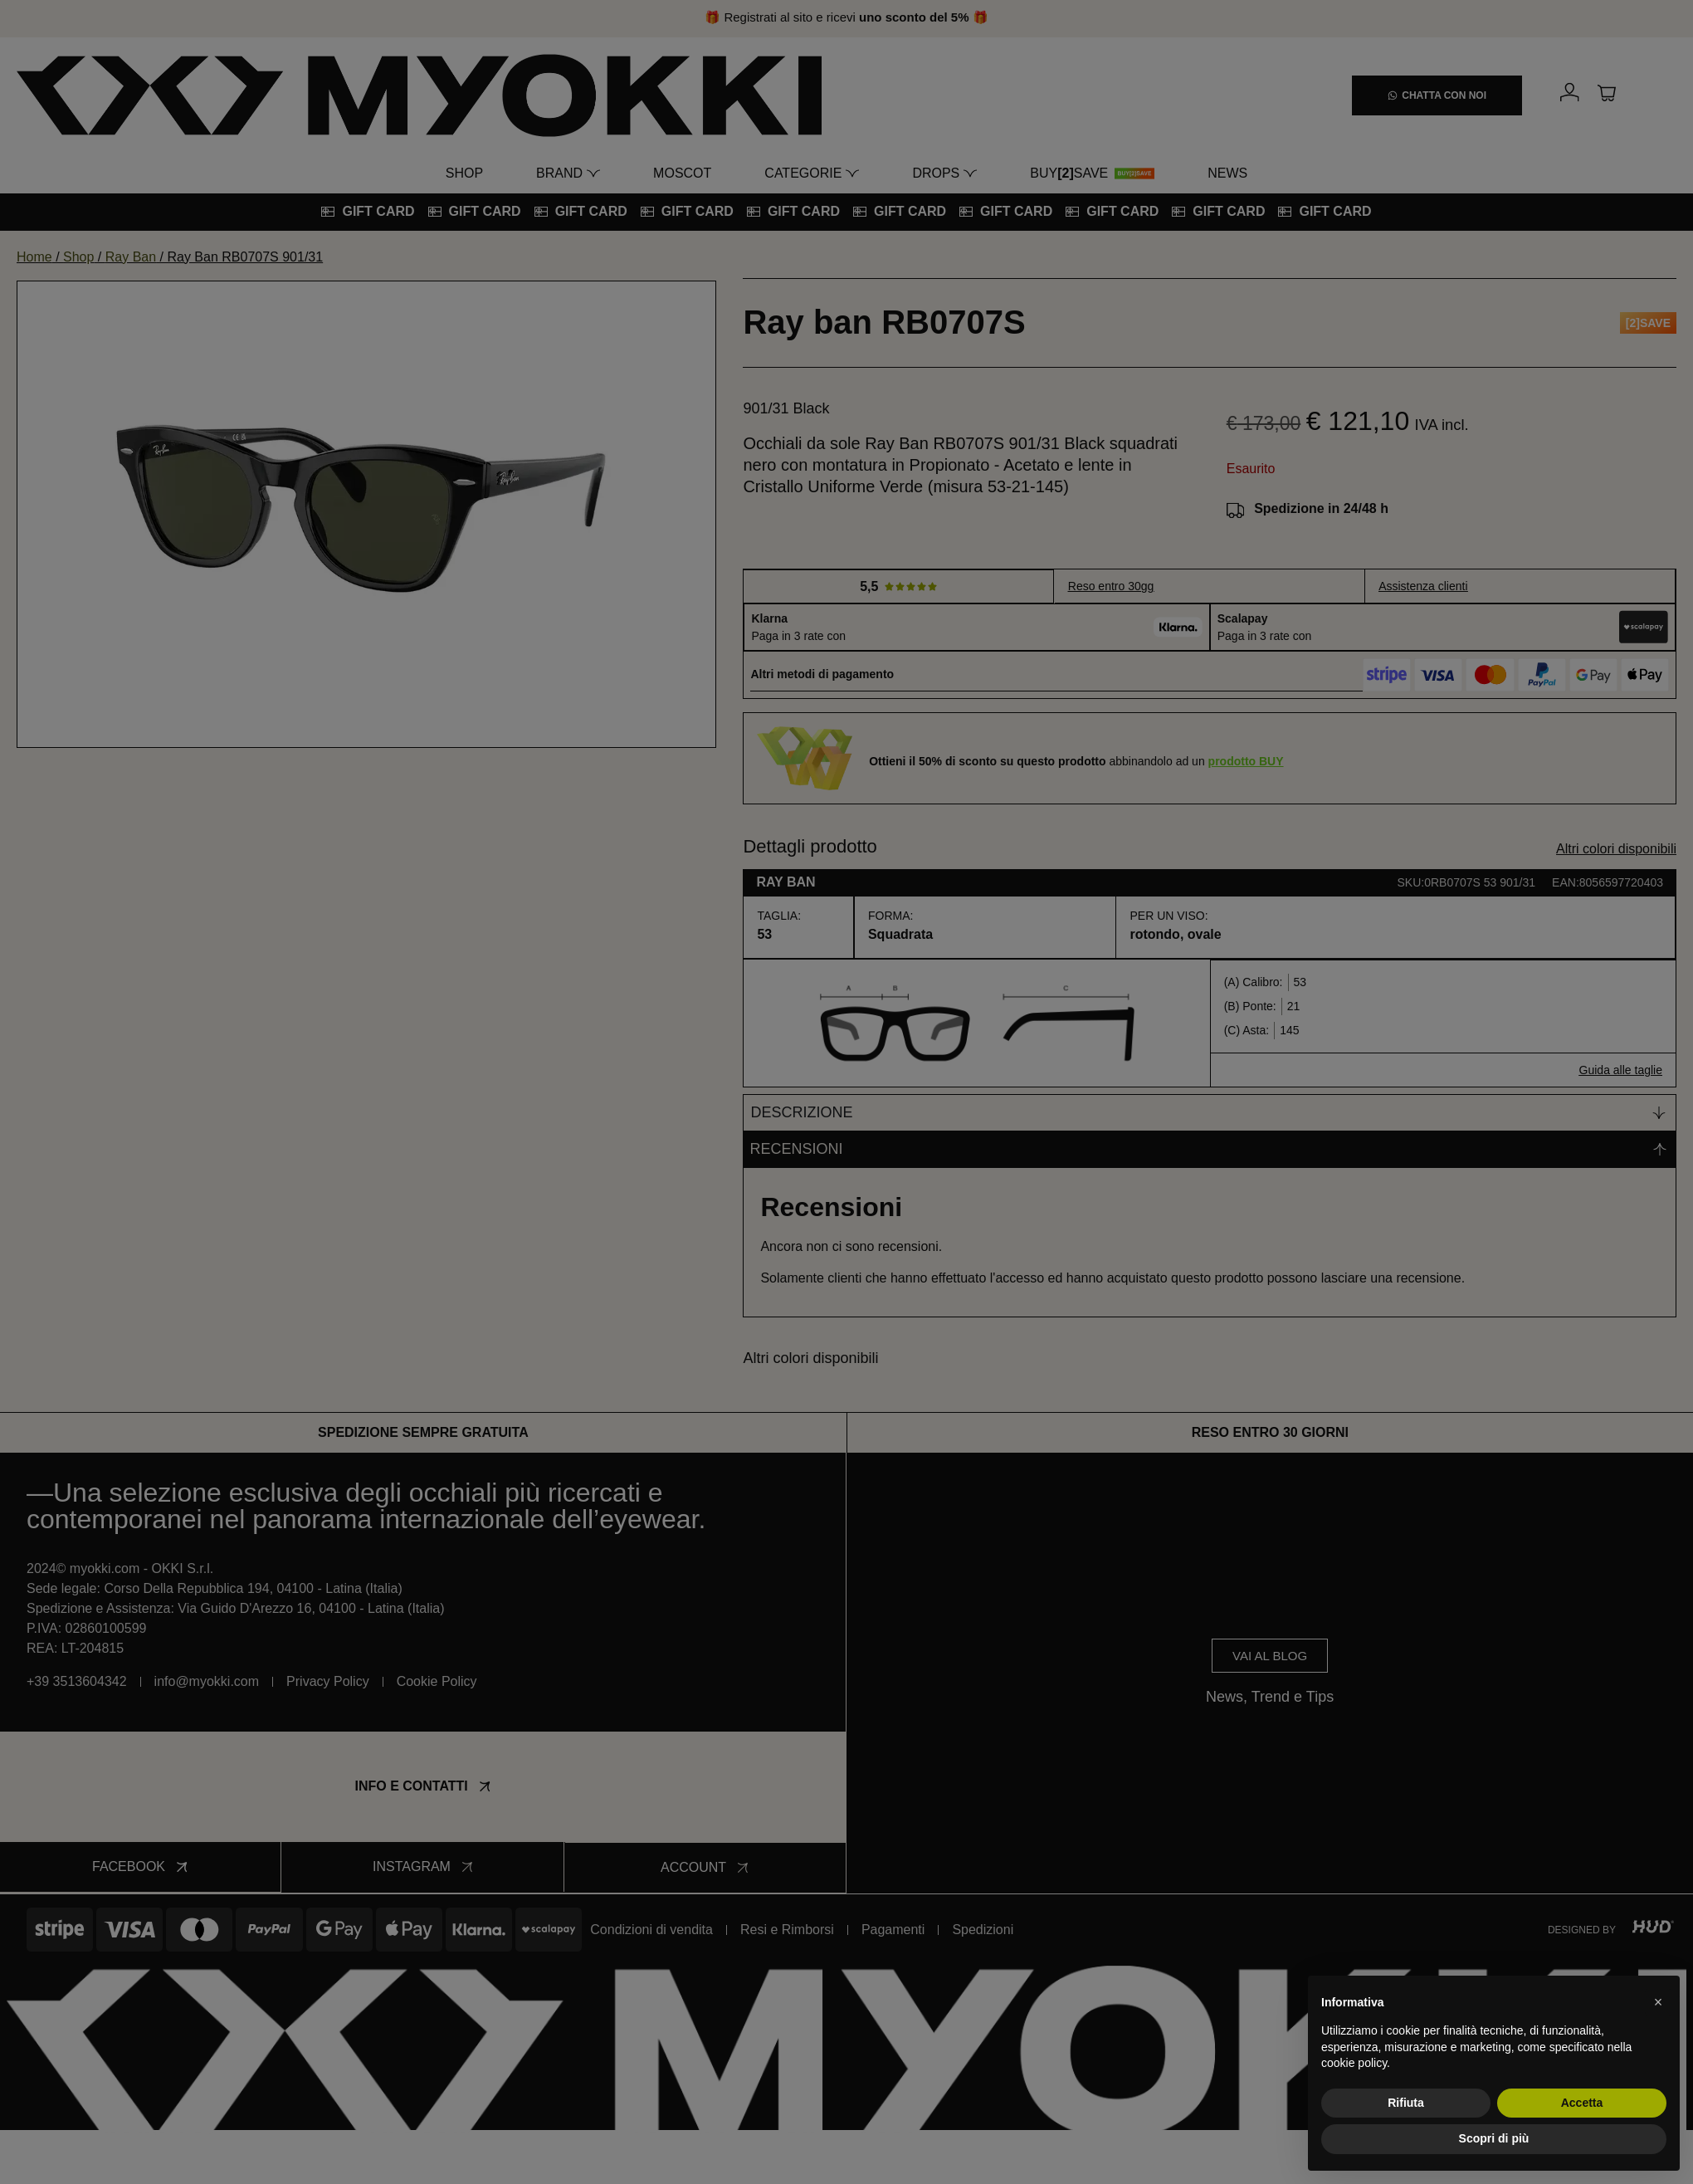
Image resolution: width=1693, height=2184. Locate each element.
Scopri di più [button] (1494, 2138)
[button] (1658, 2002)
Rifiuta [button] (1406, 2102)
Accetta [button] (1582, 2102)
